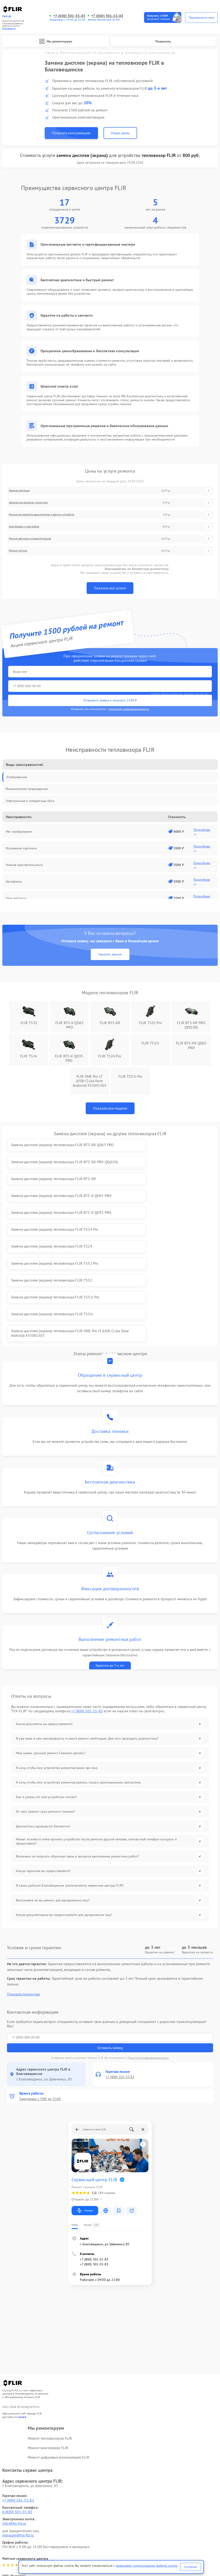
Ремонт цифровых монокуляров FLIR (58, 2344)
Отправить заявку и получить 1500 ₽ (110, 701)
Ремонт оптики (18, 551)
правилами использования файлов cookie (147, 2566)
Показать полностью (23, 1881)
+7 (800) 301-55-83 (69, 16)
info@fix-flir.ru (14, 2410)
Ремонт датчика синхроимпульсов (30, 539)
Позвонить (163, 41)
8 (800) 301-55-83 (17, 2399)
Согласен (190, 2567)
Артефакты (14, 882)
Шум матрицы (16, 899)
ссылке (22, 2304)
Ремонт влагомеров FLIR (48, 2335)
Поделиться (6, 2501)
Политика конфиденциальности (110, 2547)
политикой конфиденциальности (129, 710)
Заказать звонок (110, 955)
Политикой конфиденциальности (148, 1945)
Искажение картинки (21, 849)
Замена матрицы (19, 491)
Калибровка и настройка (24, 527)
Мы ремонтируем (55, 41)
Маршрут (85, 2098)
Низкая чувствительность (24, 866)
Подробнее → (201, 832)
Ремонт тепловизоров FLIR (50, 2325)
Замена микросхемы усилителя (28, 503)
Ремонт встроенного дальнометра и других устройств (41, 515)
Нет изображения (19, 832)
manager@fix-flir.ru (18, 2422)
